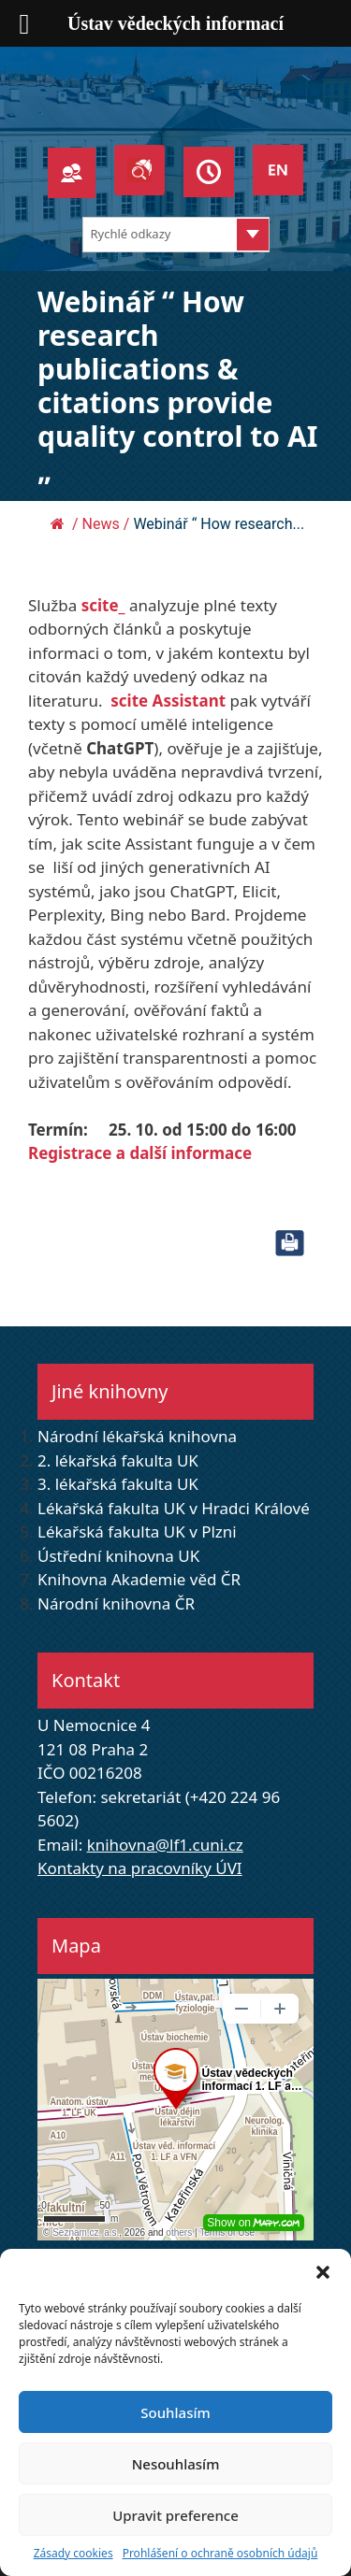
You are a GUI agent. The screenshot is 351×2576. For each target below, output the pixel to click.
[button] (323, 2272)
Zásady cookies (73, 2553)
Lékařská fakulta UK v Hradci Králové (173, 1508)
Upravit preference (175, 2515)
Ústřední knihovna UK (118, 1556)
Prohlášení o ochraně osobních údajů (220, 2553)
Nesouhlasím (176, 2463)
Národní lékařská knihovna (137, 1436)
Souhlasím (175, 2412)
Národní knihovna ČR (116, 1603)
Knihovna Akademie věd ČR (139, 1579)
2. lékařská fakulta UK (117, 1460)
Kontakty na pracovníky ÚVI (139, 1868)
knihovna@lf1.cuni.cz (165, 1844)
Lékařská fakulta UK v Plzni (137, 1531)
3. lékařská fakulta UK (117, 1484)
